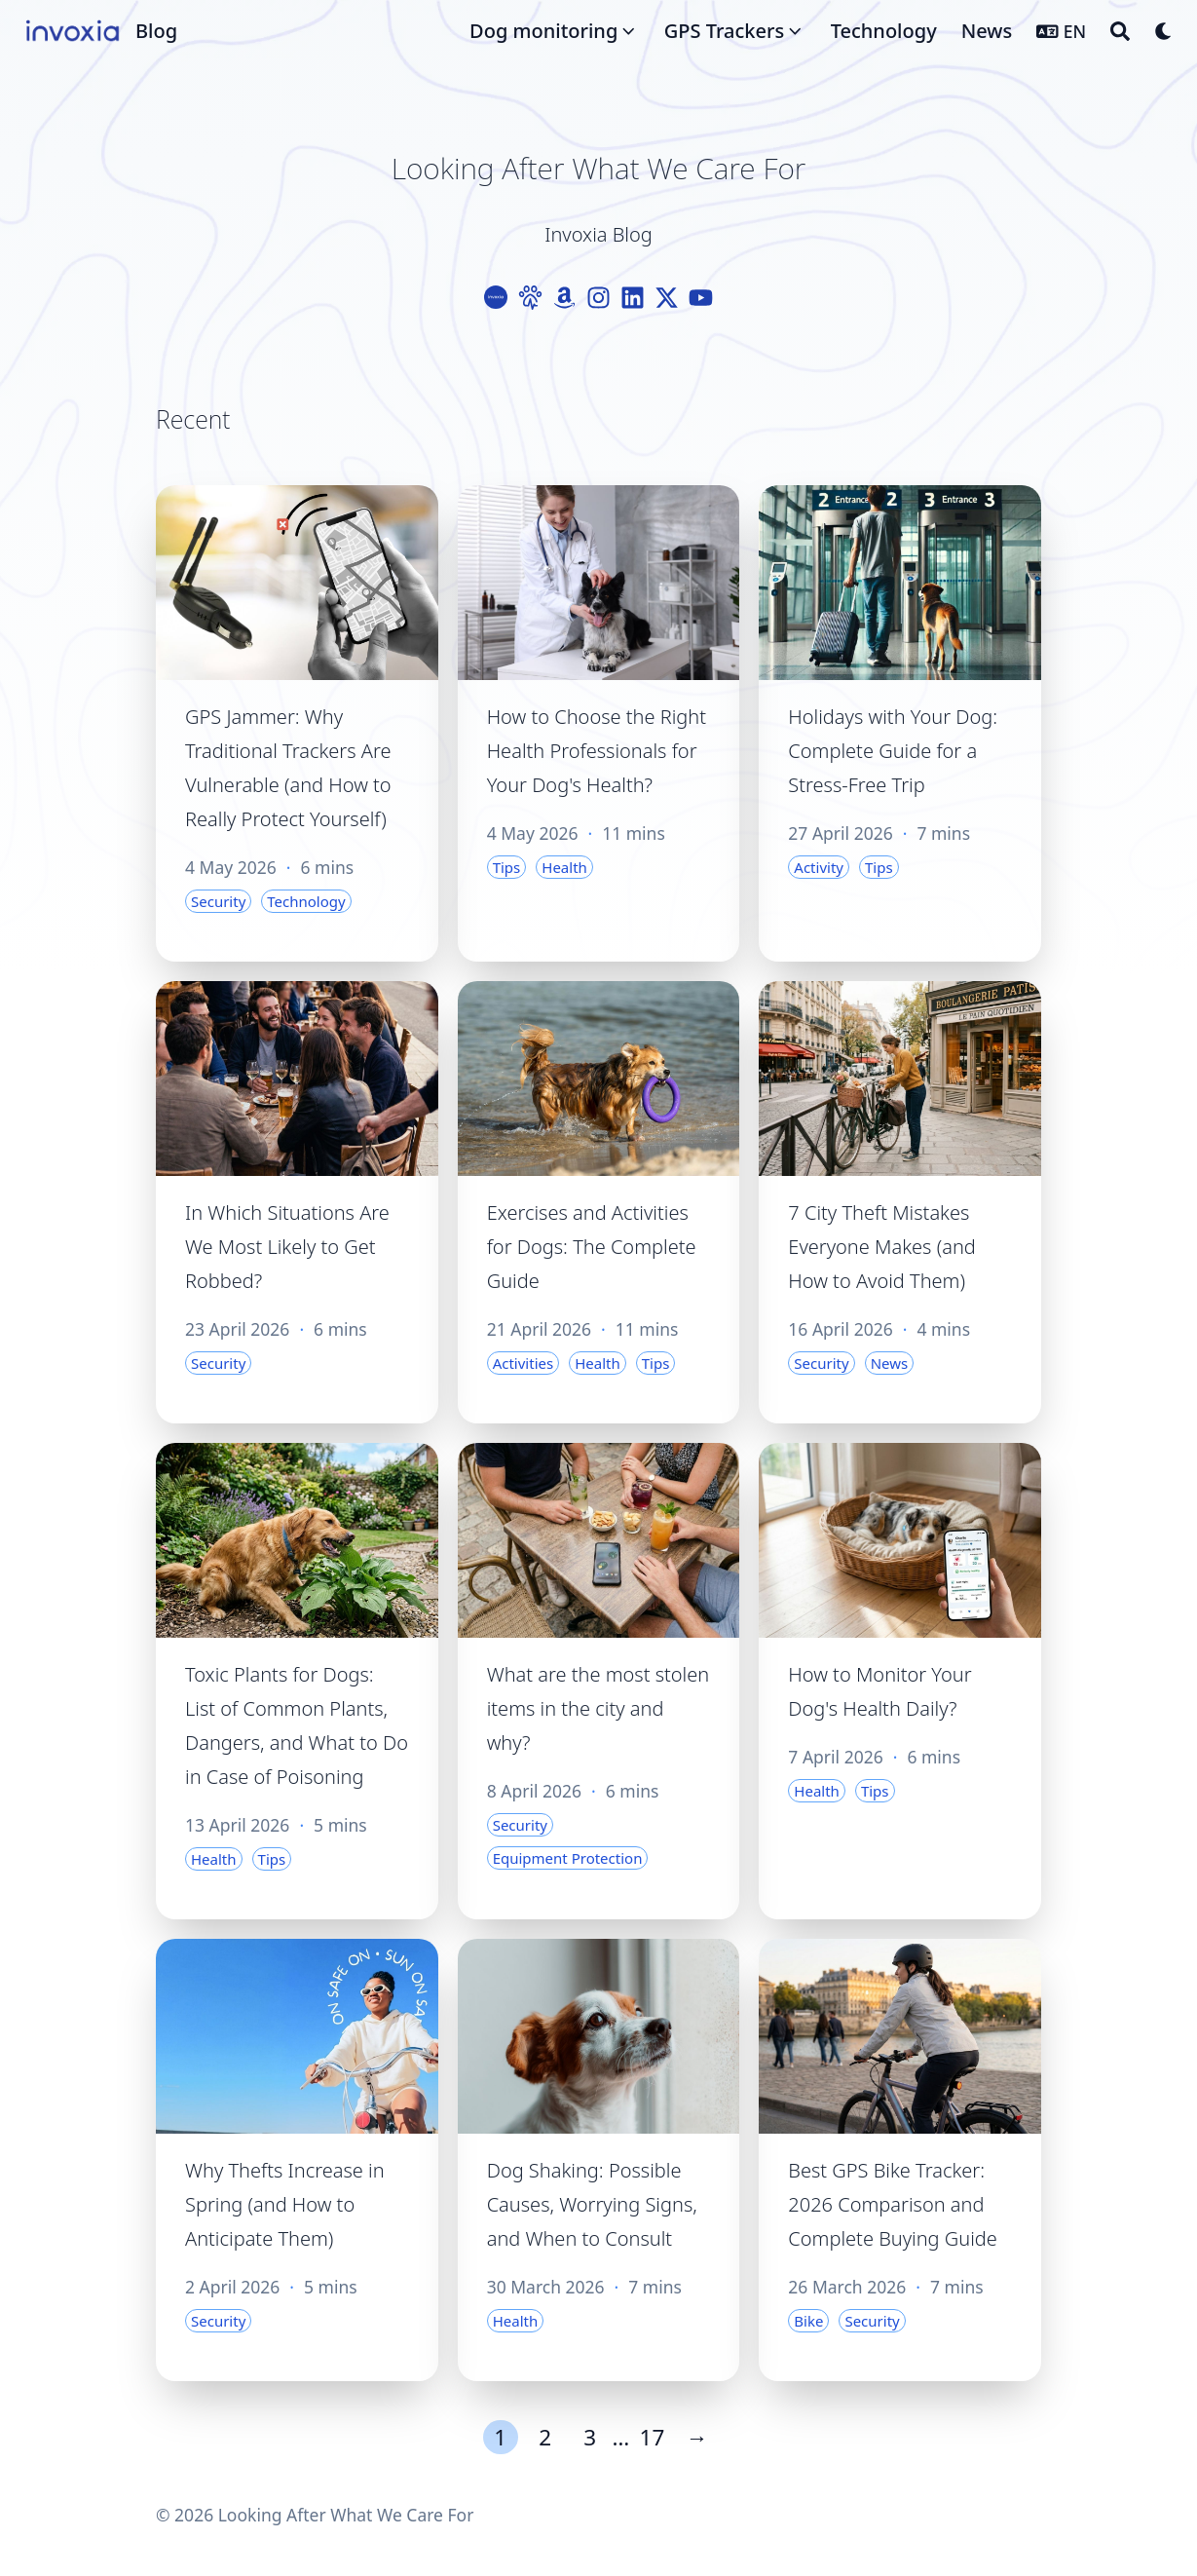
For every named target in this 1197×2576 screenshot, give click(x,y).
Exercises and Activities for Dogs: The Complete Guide (591, 1246)
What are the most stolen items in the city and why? (598, 1708)
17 (652, 2437)
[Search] (1120, 31)
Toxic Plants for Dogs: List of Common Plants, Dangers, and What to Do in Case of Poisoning (296, 1725)
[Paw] (530, 297)
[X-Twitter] (667, 297)
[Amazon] (564, 297)
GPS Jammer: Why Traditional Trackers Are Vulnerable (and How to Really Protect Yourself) (288, 767)
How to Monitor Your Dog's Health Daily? (879, 1691)
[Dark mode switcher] (1164, 31)
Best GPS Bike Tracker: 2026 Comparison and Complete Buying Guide (892, 2204)
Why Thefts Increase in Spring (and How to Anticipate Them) (285, 2204)
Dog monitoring (543, 31)
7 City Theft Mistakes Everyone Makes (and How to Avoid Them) (881, 1246)
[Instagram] (598, 297)
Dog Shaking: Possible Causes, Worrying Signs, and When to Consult (592, 2204)
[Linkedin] (633, 297)
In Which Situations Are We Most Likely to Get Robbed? (287, 1246)
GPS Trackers (724, 31)
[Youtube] (701, 297)
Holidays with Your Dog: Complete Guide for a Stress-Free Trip (892, 750)
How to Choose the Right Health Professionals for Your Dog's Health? (596, 750)
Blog (156, 31)
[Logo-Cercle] (496, 297)
